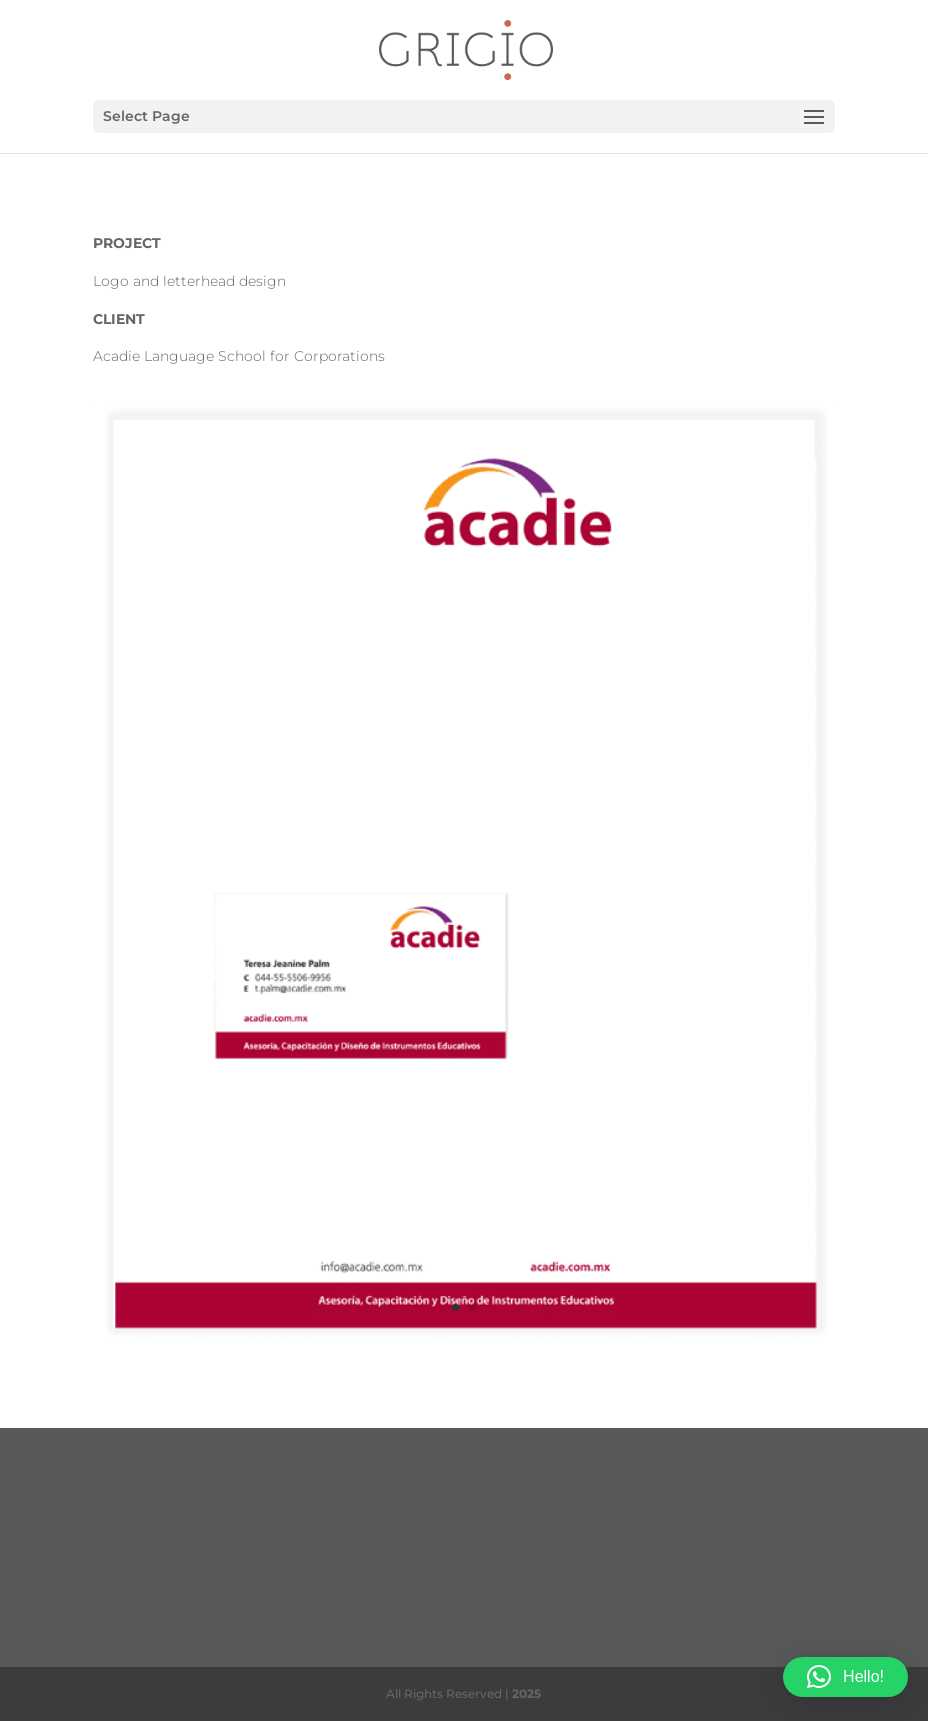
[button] (845, 1677)
